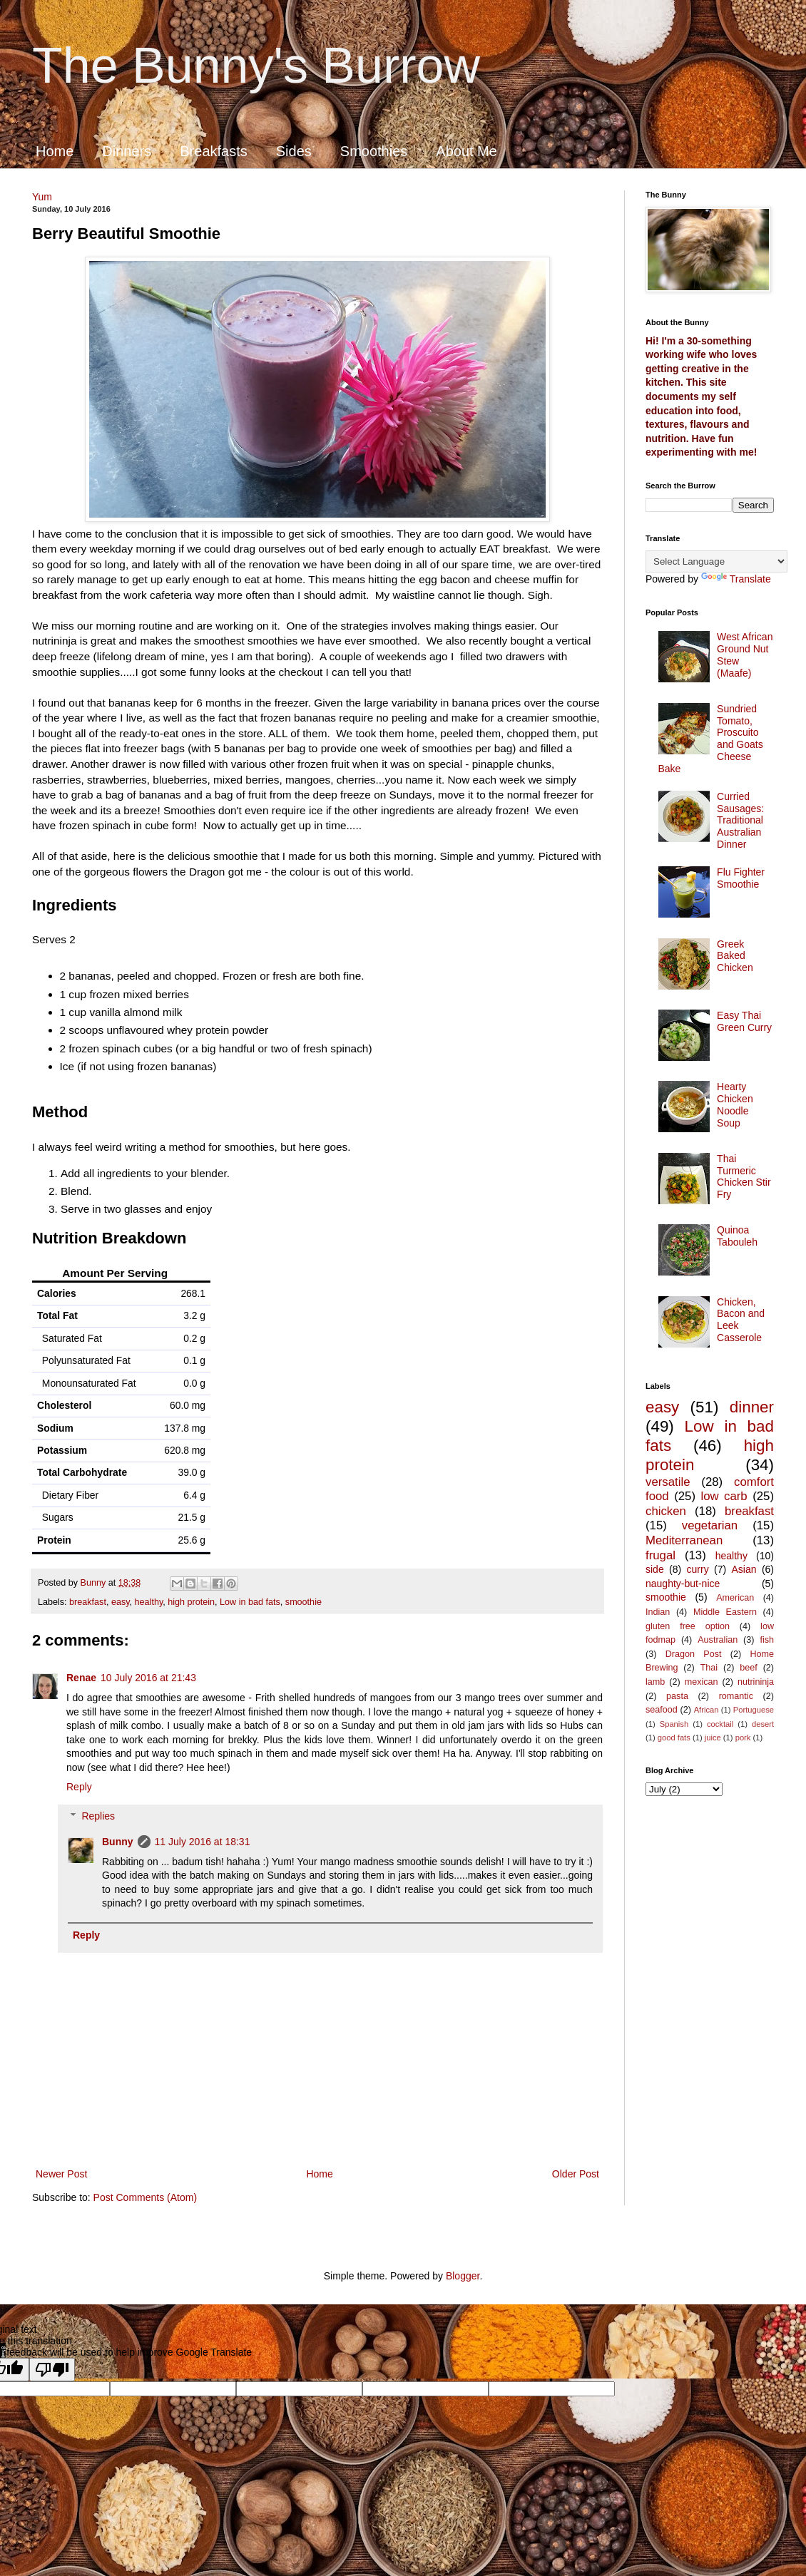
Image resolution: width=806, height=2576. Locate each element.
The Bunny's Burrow (256, 65)
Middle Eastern (725, 1612)
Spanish (674, 1724)
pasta (677, 1696)
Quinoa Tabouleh (737, 1236)
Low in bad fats (250, 1602)
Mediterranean (684, 1540)
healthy (149, 1602)
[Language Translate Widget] (716, 561)
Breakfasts (213, 151)
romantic (736, 1696)
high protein (191, 1602)
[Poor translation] (52, 2369)
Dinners (126, 151)
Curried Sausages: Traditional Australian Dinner (740, 820)
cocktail (720, 1724)
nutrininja (756, 1682)
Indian (658, 1612)
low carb (723, 1496)
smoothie (303, 1602)
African (706, 1709)
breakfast (87, 1602)
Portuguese (753, 1709)
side (655, 1569)
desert (763, 1724)
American (735, 1598)
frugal (660, 1555)
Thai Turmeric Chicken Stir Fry (743, 1176)
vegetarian (710, 1525)
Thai (709, 1668)
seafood (662, 1710)
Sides (294, 151)
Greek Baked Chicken (735, 956)
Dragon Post (693, 1654)
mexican (701, 1682)
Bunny (117, 1841)
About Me (466, 151)
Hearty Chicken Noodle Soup (735, 1104)
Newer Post (61, 2174)
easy (120, 1602)
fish (767, 1640)
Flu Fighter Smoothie (741, 878)
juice (713, 1737)
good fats (674, 1737)
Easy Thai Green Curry (744, 1021)
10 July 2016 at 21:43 (148, 1677)
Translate (736, 579)
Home (54, 151)
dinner (752, 1407)
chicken (666, 1511)
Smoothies (374, 151)
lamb (655, 1682)
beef (748, 1668)
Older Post (575, 2174)
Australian (718, 1640)
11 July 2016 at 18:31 (202, 1841)
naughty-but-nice (683, 1583)
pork (743, 1737)
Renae (81, 1677)
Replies (98, 1816)
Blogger (462, 2276)
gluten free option (688, 1626)
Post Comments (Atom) (145, 2197)
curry (698, 1569)
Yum (42, 196)
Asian (744, 1569)
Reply (79, 1786)
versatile (668, 1482)
